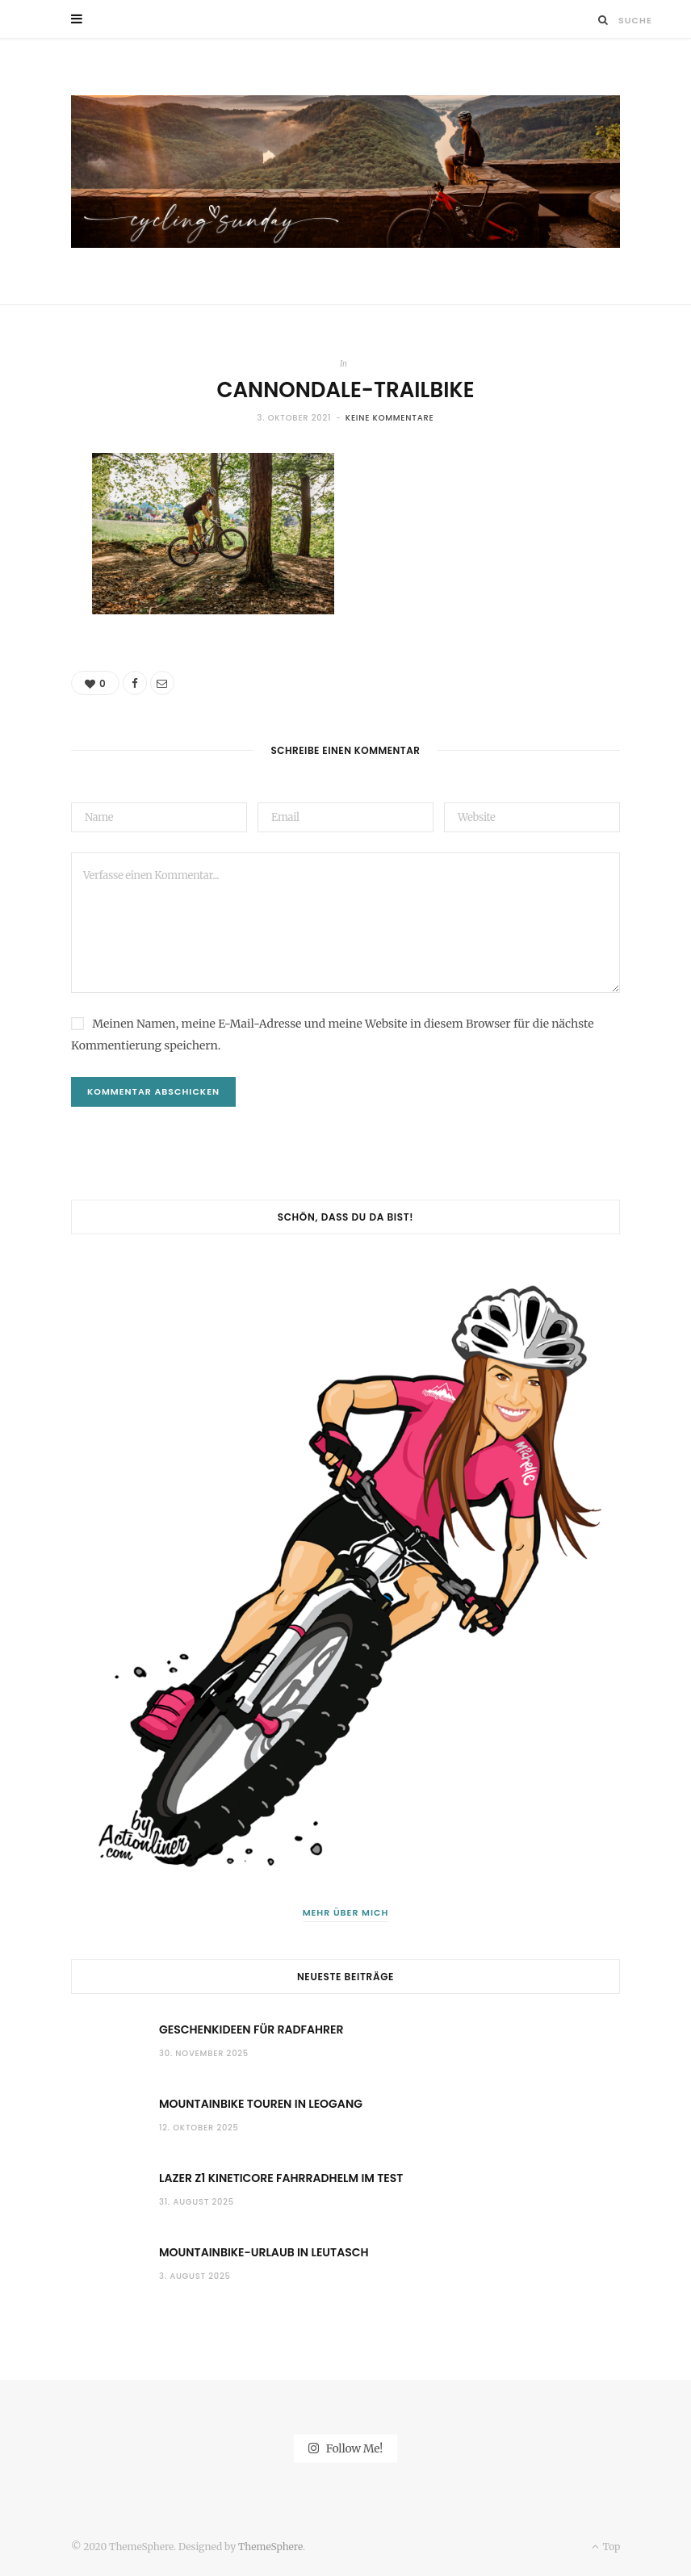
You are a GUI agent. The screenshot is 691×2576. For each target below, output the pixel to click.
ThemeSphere (270, 2546)
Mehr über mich (346, 1912)
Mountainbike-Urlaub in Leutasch (264, 2252)
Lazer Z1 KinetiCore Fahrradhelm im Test (281, 2178)
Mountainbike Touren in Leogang (260, 2104)
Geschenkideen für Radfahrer (251, 2029)
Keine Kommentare (390, 418)
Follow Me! (345, 2448)
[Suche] (603, 20)
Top (606, 2546)
